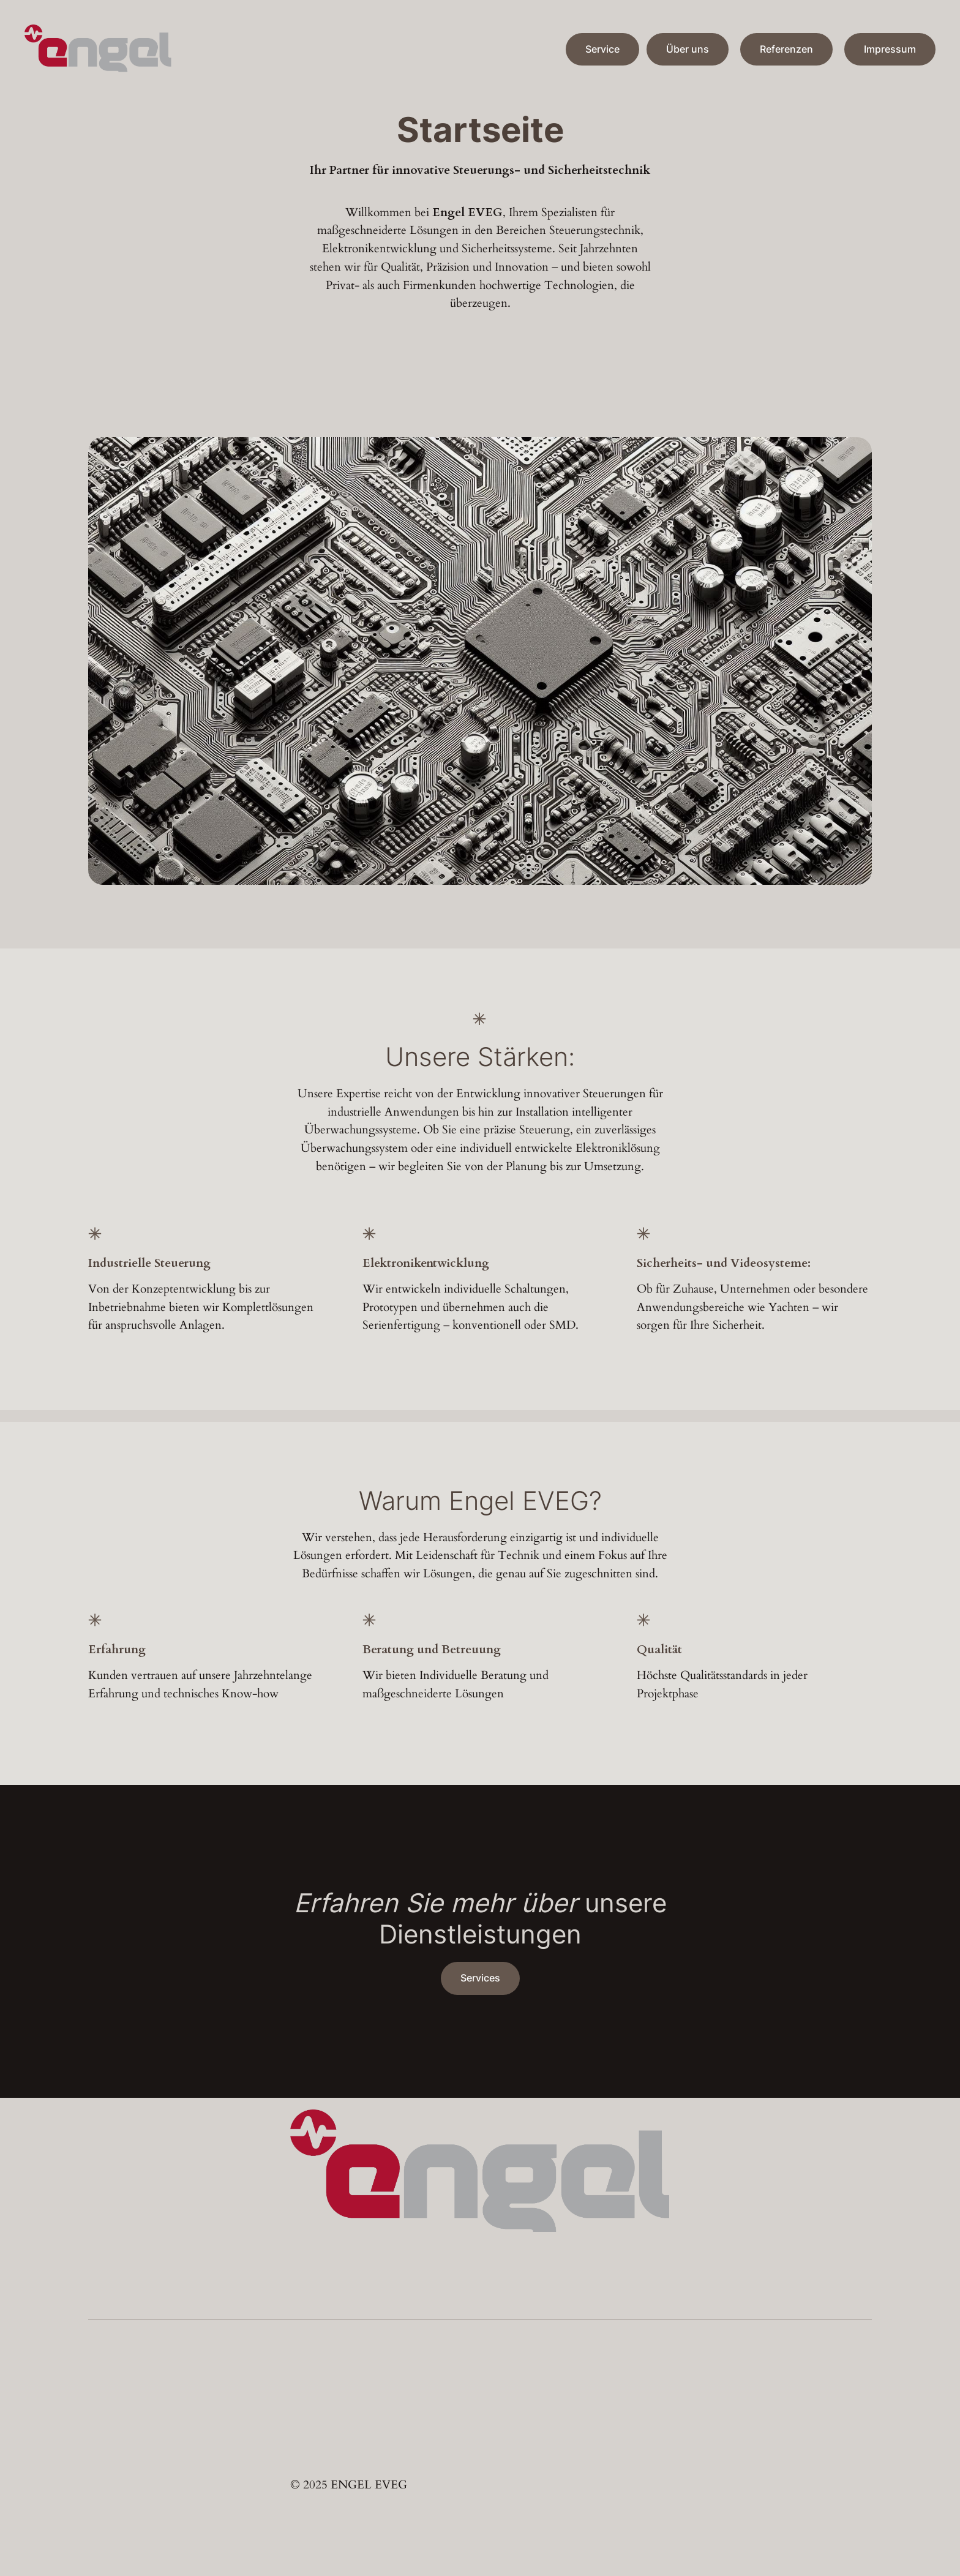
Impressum (890, 49)
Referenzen (786, 49)
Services (480, 1978)
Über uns (687, 49)
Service (602, 49)
